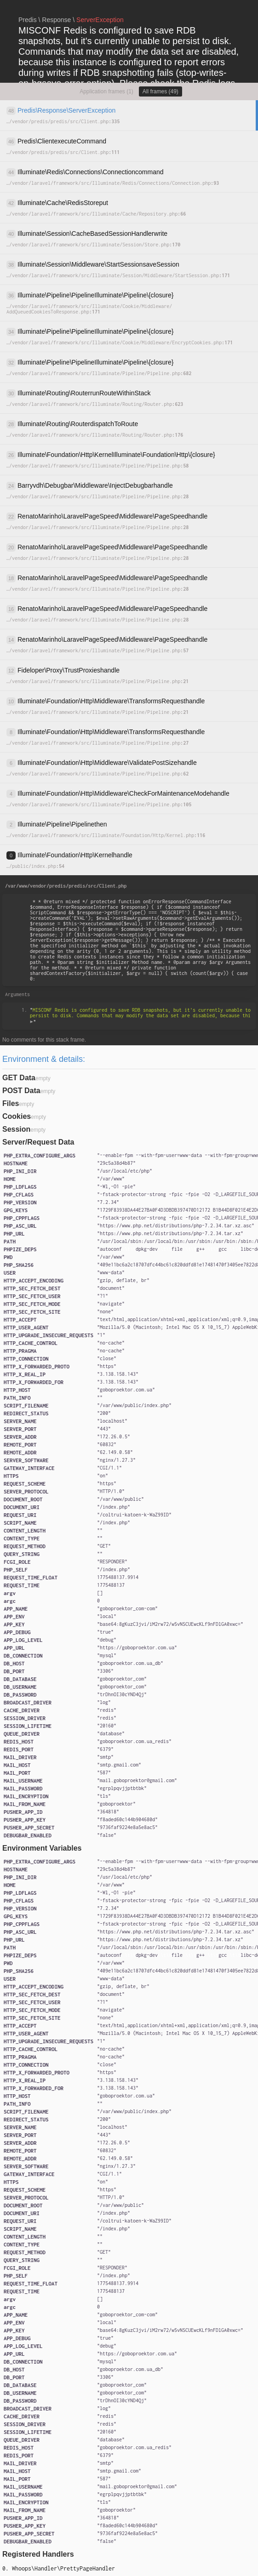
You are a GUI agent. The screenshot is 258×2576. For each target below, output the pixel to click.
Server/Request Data (38, 1142)
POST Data (21, 1090)
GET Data (18, 1078)
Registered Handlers (38, 2554)
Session (16, 1129)
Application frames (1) (106, 91)
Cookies (16, 1116)
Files (10, 1103)
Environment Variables (42, 1848)
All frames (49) (160, 91)
